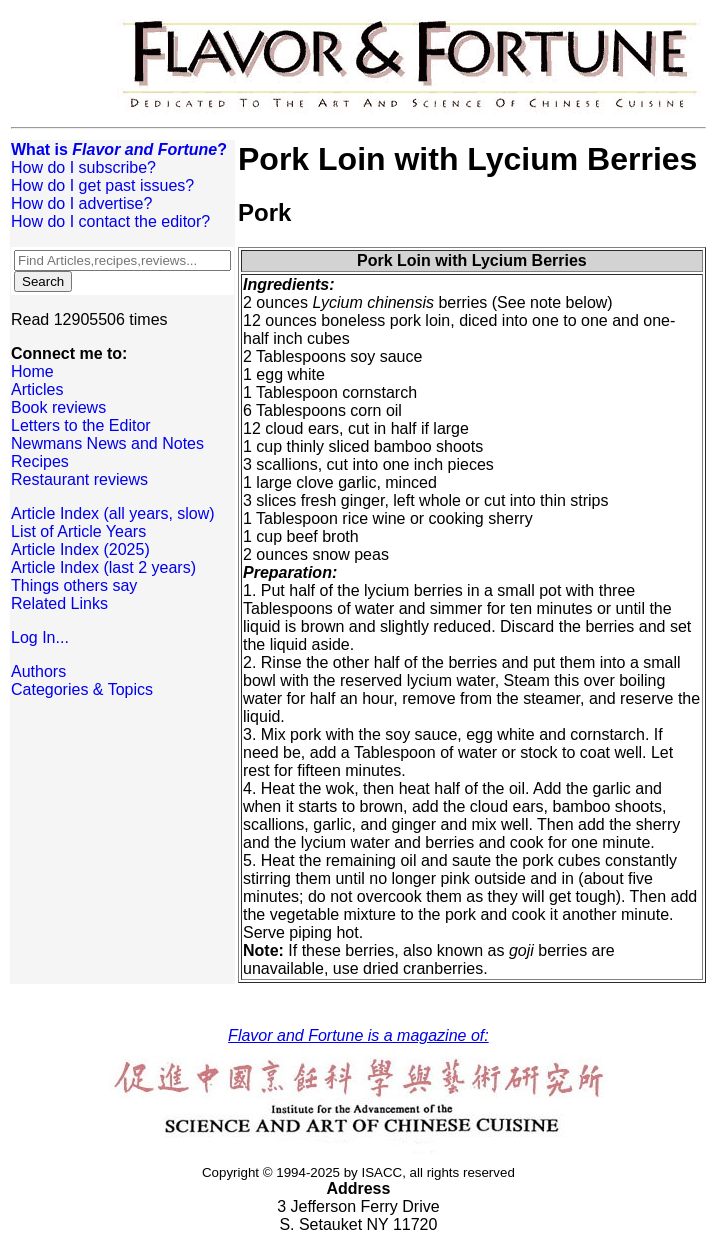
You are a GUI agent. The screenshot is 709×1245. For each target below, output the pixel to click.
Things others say (74, 585)
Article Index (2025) (80, 549)
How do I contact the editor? (110, 221)
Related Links (59, 603)
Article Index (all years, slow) (113, 513)
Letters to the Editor (81, 425)
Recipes (40, 461)
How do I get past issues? (102, 185)
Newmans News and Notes (107, 443)
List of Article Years (78, 531)
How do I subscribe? (83, 167)
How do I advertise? (81, 203)
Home (32, 371)
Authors (38, 671)
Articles (37, 389)
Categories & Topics (82, 689)
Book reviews (58, 407)
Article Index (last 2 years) (103, 567)
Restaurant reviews (79, 479)
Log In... (40, 637)
